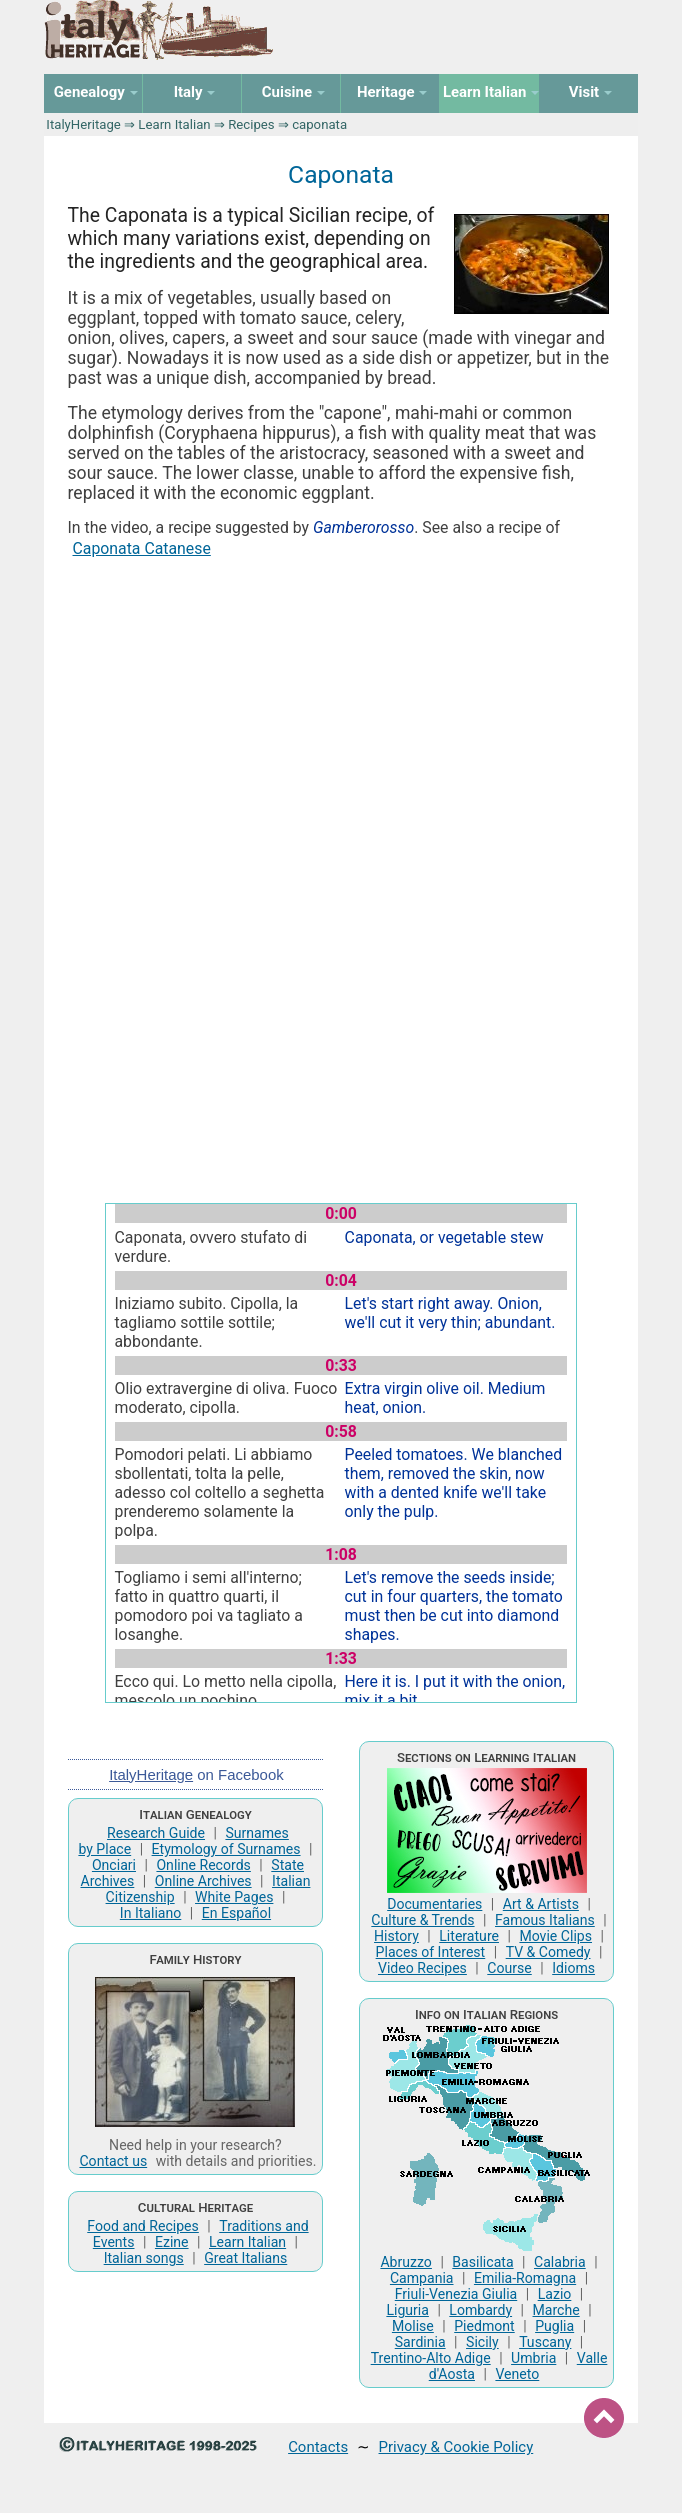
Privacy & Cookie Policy (456, 2447)
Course (509, 1968)
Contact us (113, 2161)
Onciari (114, 1865)
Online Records (203, 1865)
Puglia (554, 2326)
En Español (236, 1913)
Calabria (560, 2262)
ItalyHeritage (83, 124)
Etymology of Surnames (226, 1849)
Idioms (573, 1968)
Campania (422, 2278)
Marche (556, 2310)
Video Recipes (422, 1968)
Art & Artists (541, 1904)
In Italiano (151, 1913)
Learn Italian (174, 124)
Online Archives (203, 1881)
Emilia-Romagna (525, 2278)
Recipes (251, 124)
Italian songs (144, 2258)
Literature (469, 1936)
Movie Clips (555, 1936)
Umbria (533, 2358)
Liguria (407, 2310)
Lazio (555, 2294)
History (396, 1936)
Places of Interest (431, 1952)
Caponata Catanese (142, 548)
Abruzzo (406, 2262)
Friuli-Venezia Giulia (456, 2294)
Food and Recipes (143, 2226)
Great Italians (245, 2258)
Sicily (482, 2342)
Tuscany (545, 2342)
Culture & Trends (422, 1920)
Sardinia (420, 2342)
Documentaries (434, 1904)
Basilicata (482, 2262)
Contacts (318, 2447)
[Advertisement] (341, 726)
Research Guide (156, 1833)
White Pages (234, 1897)
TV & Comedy (548, 1952)
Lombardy (480, 2310)
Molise (413, 2326)
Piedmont (484, 2326)
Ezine (172, 2242)
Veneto (517, 2374)
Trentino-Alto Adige (431, 2358)
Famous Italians (545, 1920)
